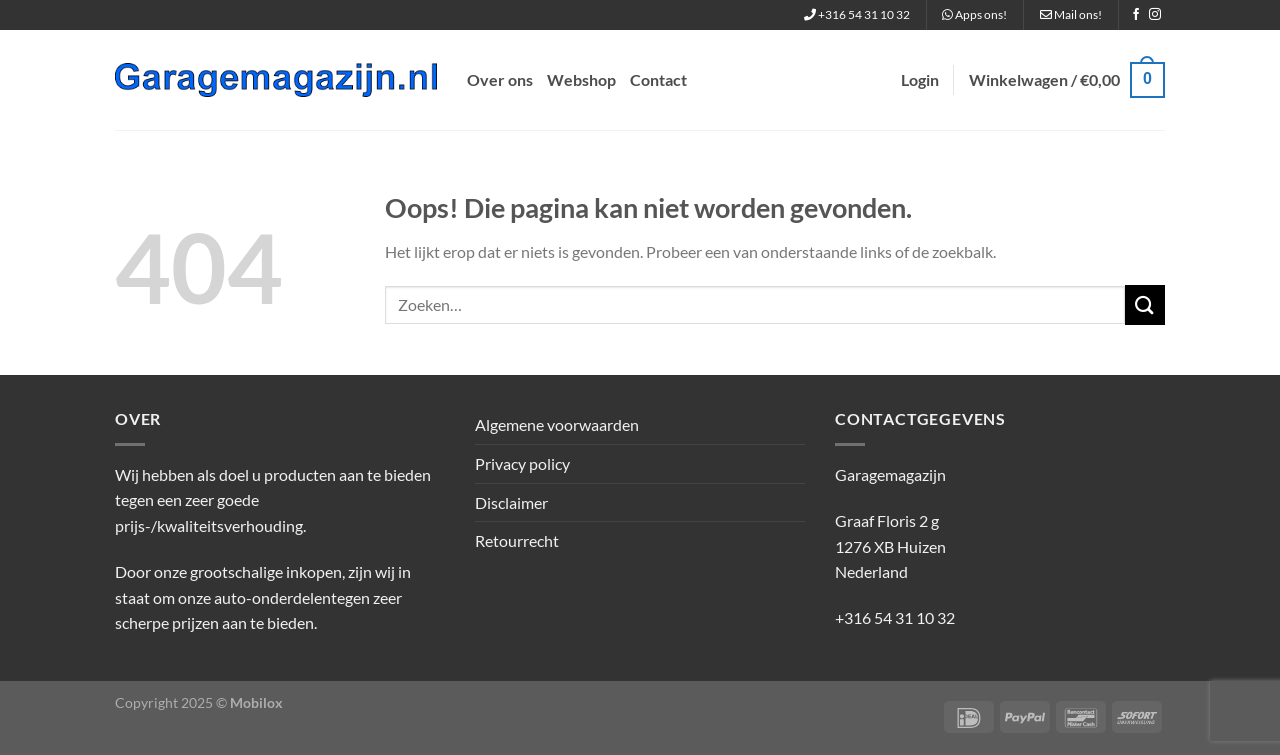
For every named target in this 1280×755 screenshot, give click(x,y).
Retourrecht (517, 540)
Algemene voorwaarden (557, 424)
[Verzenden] (1145, 304)
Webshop (581, 79)
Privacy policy (522, 463)
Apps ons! (974, 14)
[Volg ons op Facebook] (1136, 15)
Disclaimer (511, 502)
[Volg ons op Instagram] (1155, 15)
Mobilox (256, 702)
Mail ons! (1071, 14)
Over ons (500, 79)
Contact (658, 79)
